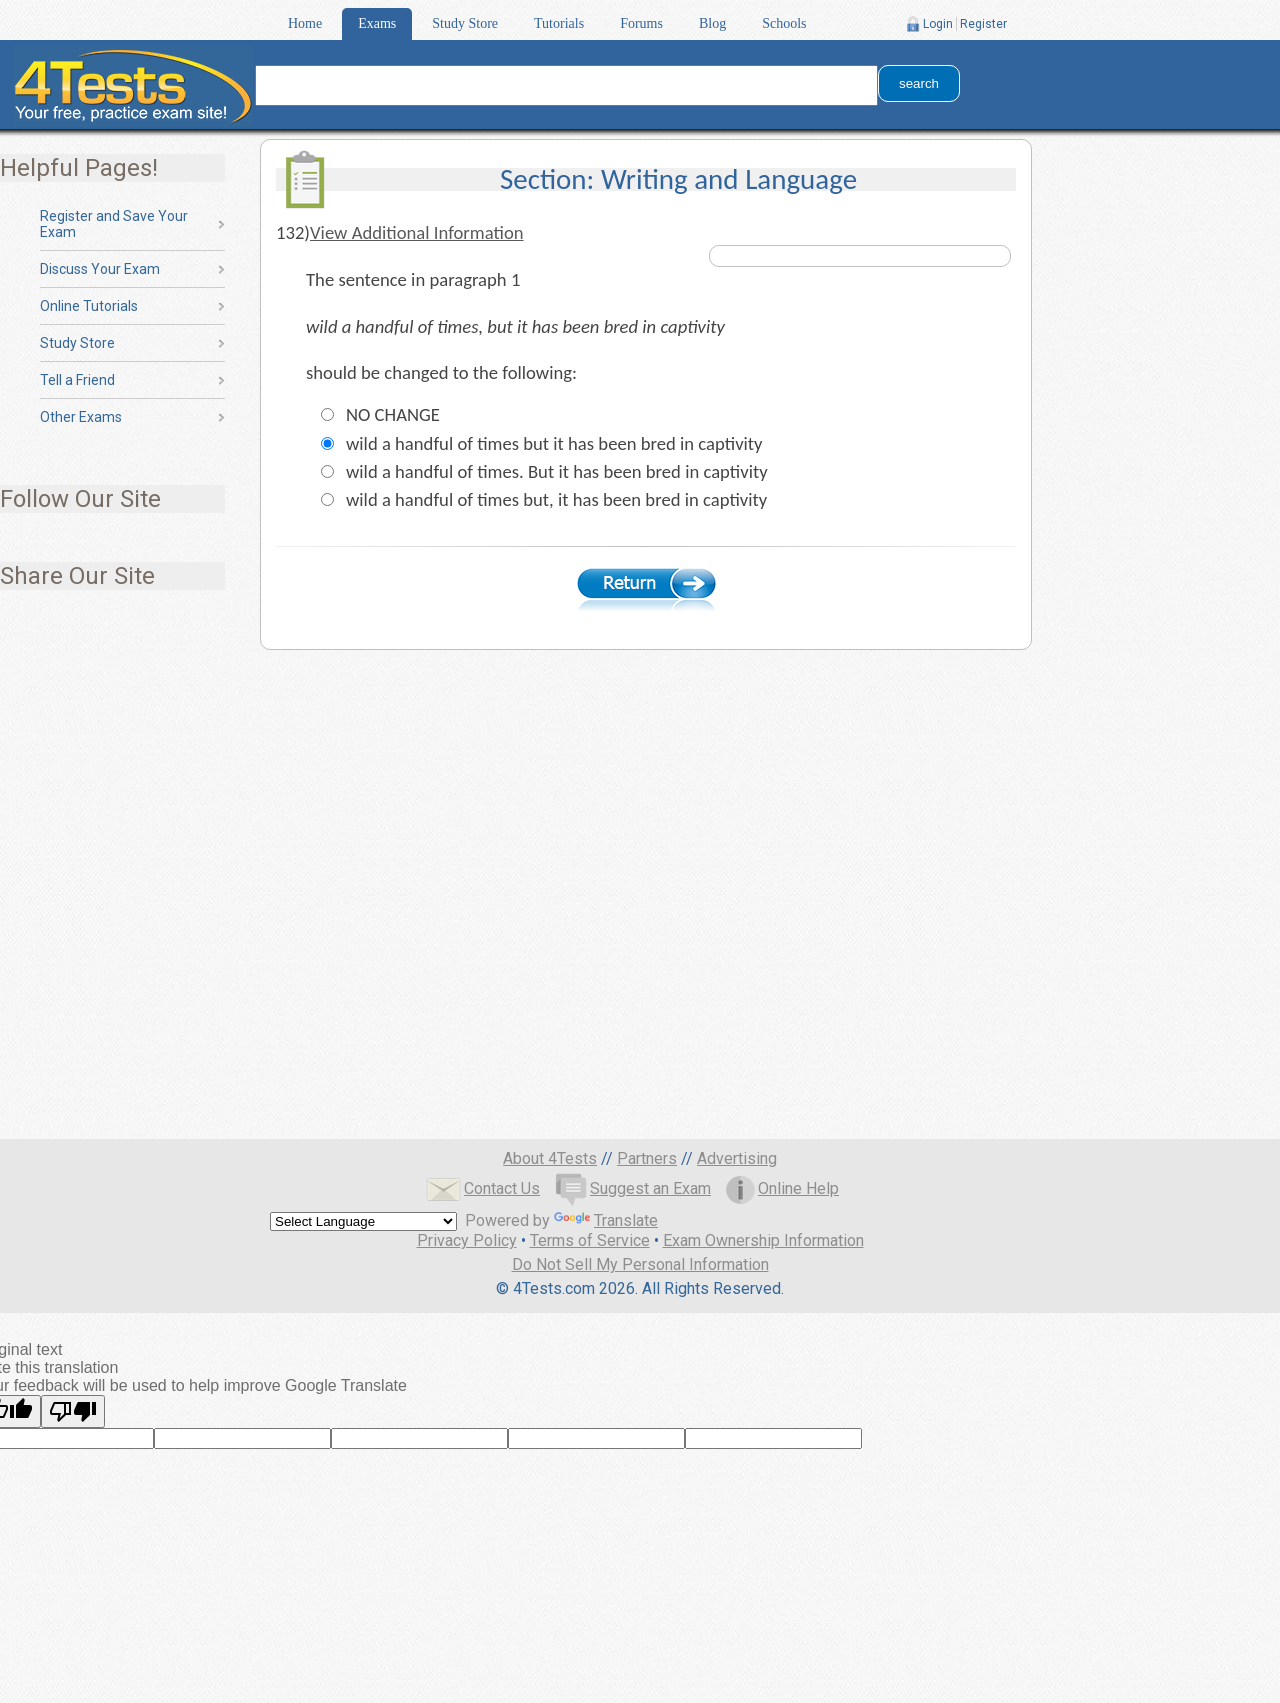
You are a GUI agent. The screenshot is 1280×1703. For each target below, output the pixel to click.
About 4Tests (550, 1158)
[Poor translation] (73, 1411)
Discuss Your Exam (100, 269)
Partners (647, 1158)
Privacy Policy (467, 1240)
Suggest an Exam (633, 1188)
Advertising (737, 1158)
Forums (641, 23)
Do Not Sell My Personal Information (640, 1264)
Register (983, 24)
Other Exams (81, 417)
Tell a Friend (77, 380)
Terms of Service (590, 1240)
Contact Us (483, 1188)
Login (938, 24)
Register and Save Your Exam (114, 224)
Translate (606, 1220)
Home (305, 23)
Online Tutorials (89, 306)
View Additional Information (417, 232)
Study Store (465, 23)
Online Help (782, 1188)
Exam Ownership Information (763, 1240)
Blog (712, 23)
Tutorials (559, 23)
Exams (377, 23)
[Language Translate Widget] (363, 1221)
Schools (784, 23)
